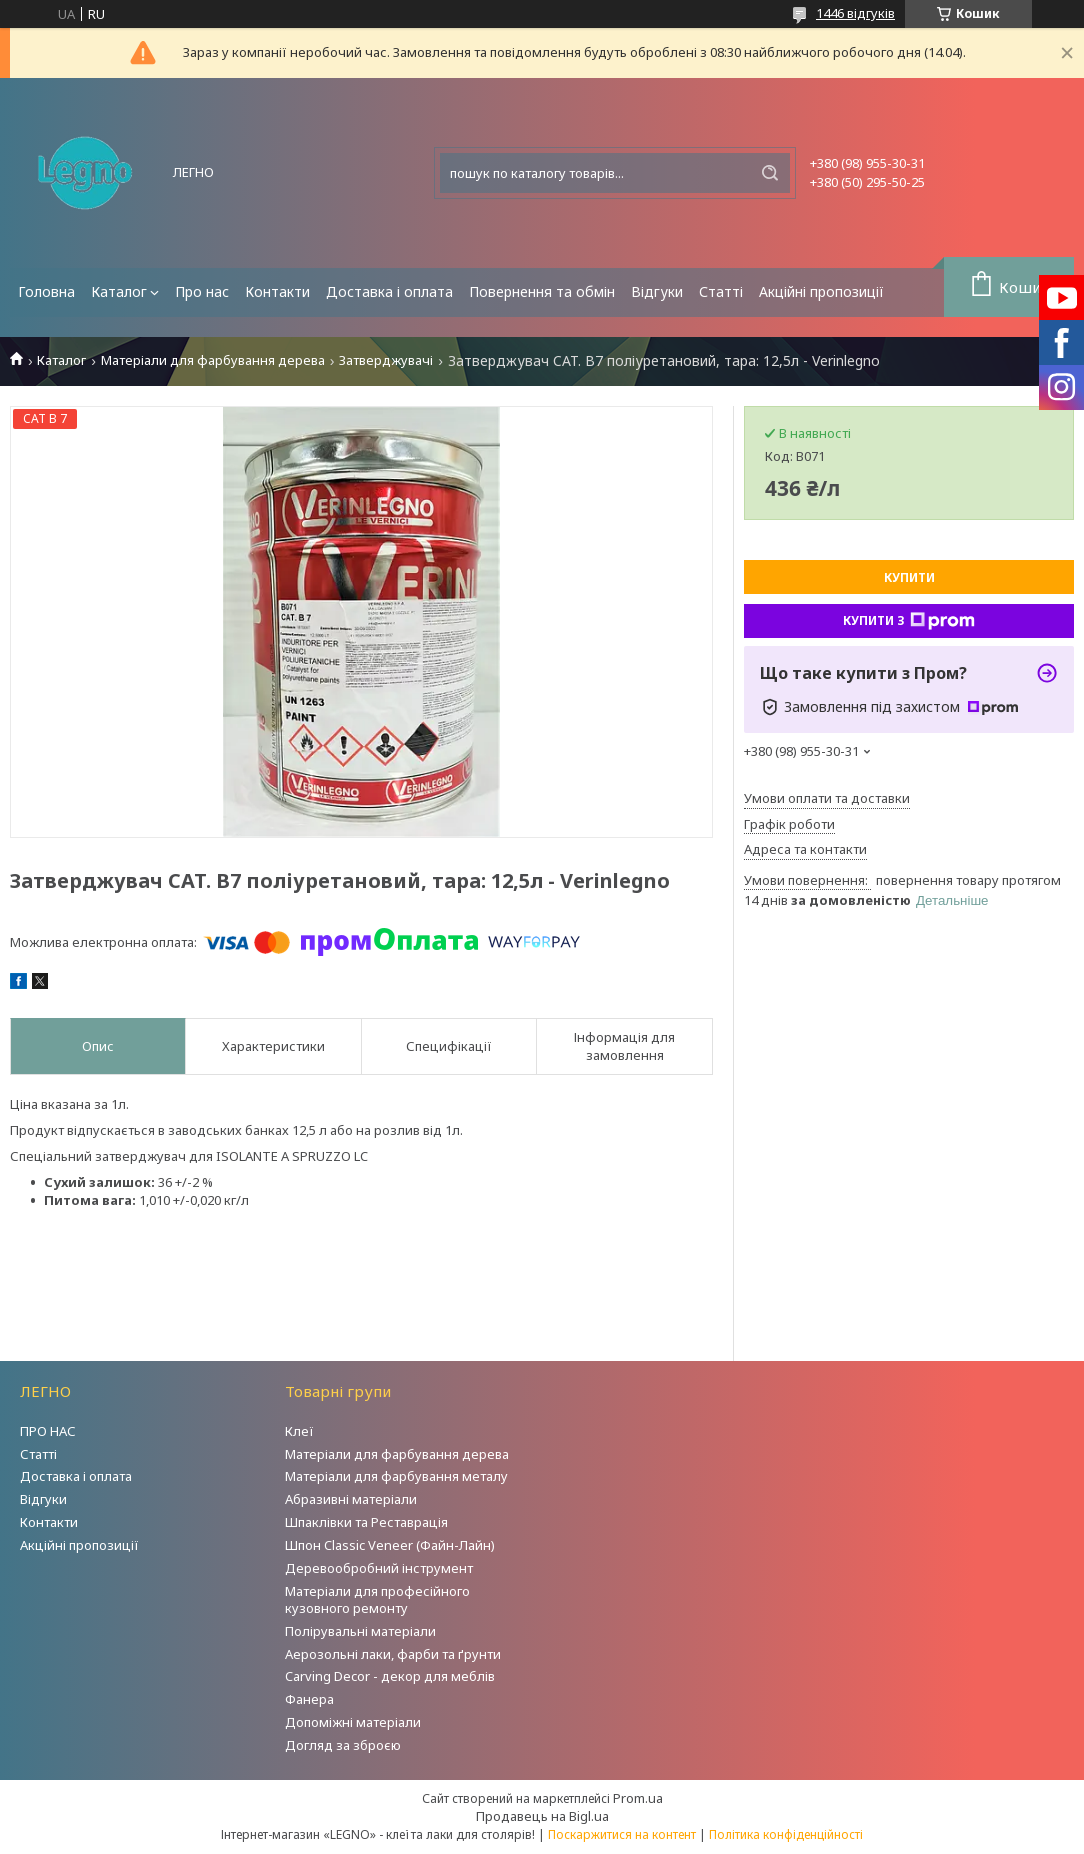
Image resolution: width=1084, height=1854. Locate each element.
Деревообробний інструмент (379, 1568)
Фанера (309, 1699)
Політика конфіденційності (786, 1834)
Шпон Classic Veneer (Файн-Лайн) (390, 1545)
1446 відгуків (855, 13)
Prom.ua (638, 1798)
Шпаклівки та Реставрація (366, 1522)
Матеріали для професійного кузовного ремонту (377, 1599)
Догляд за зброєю (343, 1745)
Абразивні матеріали (351, 1499)
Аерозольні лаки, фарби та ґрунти (393, 1654)
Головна (46, 291)
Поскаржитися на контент (622, 1834)
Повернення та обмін (542, 291)
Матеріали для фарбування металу (396, 1476)
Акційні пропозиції (821, 291)
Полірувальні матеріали (360, 1631)
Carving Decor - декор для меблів (390, 1676)
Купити (909, 577)
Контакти (277, 291)
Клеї (299, 1431)
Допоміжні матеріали (353, 1722)
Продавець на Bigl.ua (542, 1816)
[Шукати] (770, 173)
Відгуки (657, 291)
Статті (721, 291)
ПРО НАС (48, 1431)
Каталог (119, 291)
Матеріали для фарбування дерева (213, 360)
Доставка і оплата (389, 291)
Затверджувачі (386, 360)
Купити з (909, 621)
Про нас (202, 291)
